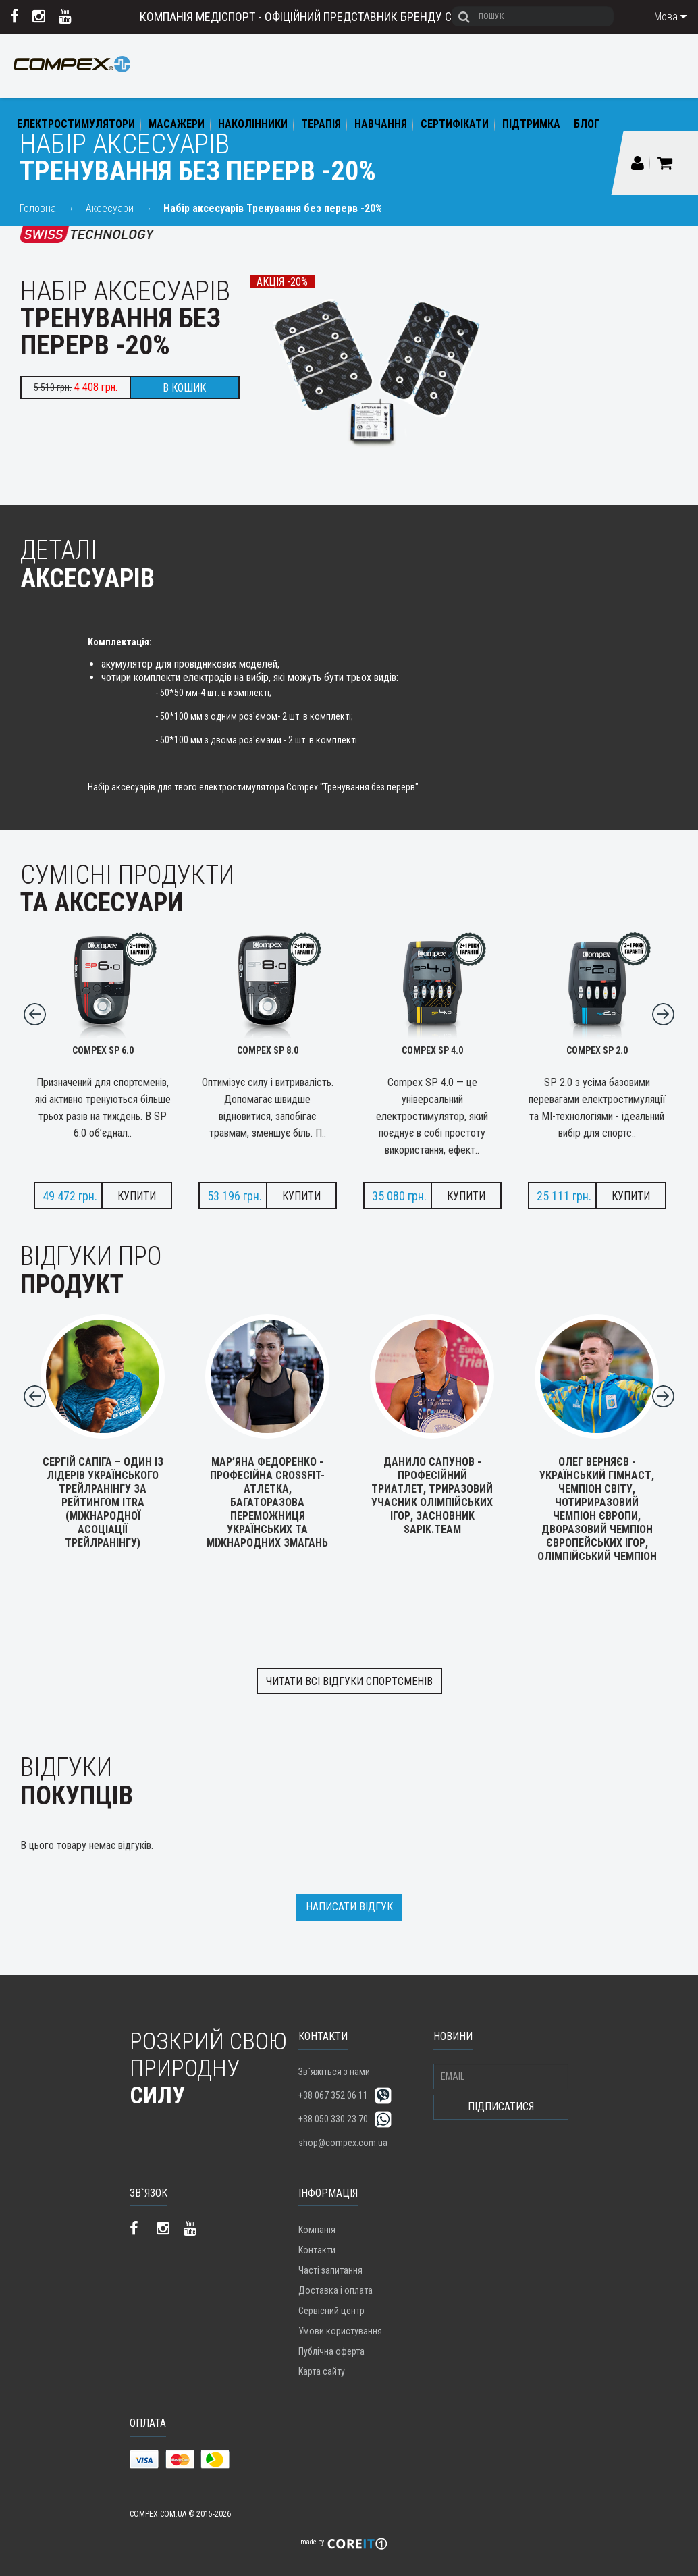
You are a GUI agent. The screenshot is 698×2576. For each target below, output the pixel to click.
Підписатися (501, 2106)
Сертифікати (455, 123)
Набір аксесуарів (272, 208)
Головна (38, 208)
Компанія (316, 2229)
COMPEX (72, 74)
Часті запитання (330, 2270)
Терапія (321, 123)
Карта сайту (321, 2371)
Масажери (177, 123)
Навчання (380, 123)
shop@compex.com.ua (342, 2142)
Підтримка (531, 123)
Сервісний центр (331, 2310)
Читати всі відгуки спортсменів (349, 1681)
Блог (586, 123)
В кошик (184, 387)
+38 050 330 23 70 (333, 2119)
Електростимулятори (76, 123)
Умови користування (340, 2331)
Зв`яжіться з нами (334, 2071)
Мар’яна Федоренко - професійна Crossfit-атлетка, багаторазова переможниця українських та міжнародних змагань (267, 1495)
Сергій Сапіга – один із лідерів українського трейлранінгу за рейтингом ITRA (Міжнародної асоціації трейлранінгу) (103, 1495)
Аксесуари (110, 208)
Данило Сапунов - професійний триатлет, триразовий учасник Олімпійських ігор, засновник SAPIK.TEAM (432, 1489)
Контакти (316, 2250)
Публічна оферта (331, 2351)
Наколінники (253, 123)
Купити (136, 1195)
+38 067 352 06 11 (333, 2095)
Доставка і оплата (335, 2290)
